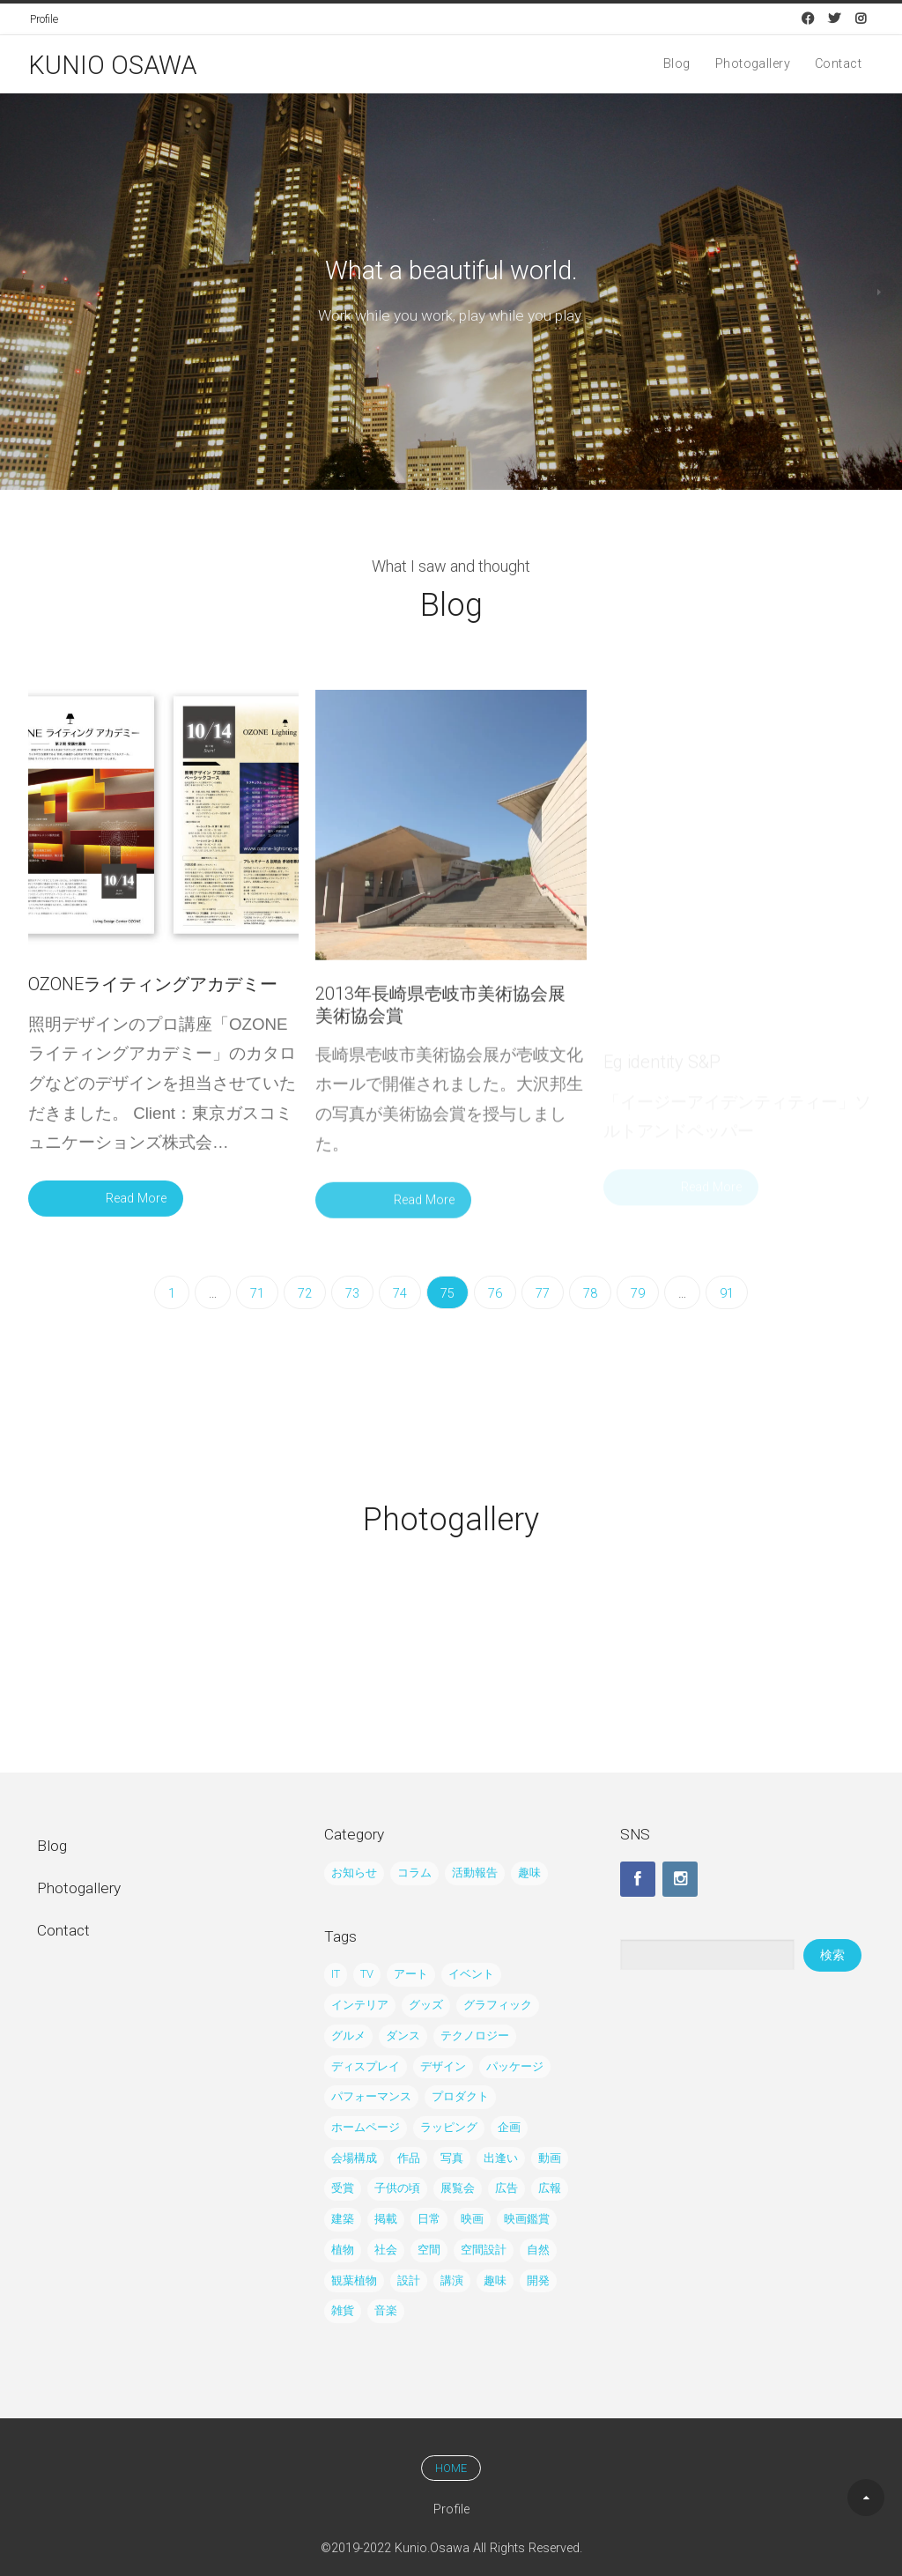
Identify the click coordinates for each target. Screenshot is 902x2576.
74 (400, 1293)
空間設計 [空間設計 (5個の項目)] (483, 2249)
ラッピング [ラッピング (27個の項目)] (448, 2127)
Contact (838, 64)
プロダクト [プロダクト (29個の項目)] (460, 2096)
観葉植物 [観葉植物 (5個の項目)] (354, 2280)
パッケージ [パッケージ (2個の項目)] (514, 2066)
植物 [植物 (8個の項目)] (342, 2249)
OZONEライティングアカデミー (152, 991)
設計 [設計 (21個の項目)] (408, 2280)
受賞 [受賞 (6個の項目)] (342, 2188)
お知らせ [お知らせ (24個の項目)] (354, 1872)
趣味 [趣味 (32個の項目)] (495, 2280)
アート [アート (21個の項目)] (411, 1973)
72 (305, 1293)
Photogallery (752, 64)
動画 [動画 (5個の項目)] (549, 2158)
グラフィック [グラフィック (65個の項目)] (497, 2004)
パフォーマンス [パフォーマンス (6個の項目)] (371, 2096)
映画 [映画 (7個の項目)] (472, 2218)
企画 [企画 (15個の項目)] (509, 2127)
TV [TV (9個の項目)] (366, 1973)
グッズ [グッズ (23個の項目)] (426, 2004)
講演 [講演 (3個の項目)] (451, 2280)
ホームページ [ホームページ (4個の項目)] (365, 2127)
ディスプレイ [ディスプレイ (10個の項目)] (365, 2066)
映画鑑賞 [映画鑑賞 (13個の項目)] (527, 2218)
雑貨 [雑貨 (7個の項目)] (342, 2310)
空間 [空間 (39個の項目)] (429, 2249)
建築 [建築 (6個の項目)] (342, 2218)
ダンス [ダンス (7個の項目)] (403, 2035)
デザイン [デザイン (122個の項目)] (443, 2066)
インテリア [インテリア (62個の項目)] (359, 2004)
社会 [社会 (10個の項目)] (385, 2249)
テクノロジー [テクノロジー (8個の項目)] (474, 2035)
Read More (136, 1205)
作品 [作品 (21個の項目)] (408, 2158)
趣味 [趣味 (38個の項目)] (529, 1872)
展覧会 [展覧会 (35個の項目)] (457, 2188)
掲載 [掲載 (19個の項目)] (385, 2218)
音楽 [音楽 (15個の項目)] (385, 2310)
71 (257, 1293)
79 (638, 1293)
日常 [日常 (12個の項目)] (429, 2218)
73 (352, 1293)
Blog (677, 64)
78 (590, 1293)
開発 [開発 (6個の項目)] (538, 2280)
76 (495, 1293)
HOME (451, 2468)
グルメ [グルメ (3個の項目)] (348, 2035)
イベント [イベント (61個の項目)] (471, 1973)
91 (727, 1293)
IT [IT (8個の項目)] (335, 1973)
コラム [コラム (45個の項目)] (414, 1872)
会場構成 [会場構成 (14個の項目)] (354, 2158)
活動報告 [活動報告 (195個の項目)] (475, 1872)
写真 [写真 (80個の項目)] (451, 2158)
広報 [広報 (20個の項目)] (549, 2188)
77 (543, 1293)
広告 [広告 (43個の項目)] (506, 2188)
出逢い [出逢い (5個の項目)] (501, 2158)
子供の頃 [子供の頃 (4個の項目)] (397, 2188)
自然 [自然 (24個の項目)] (538, 2249)
